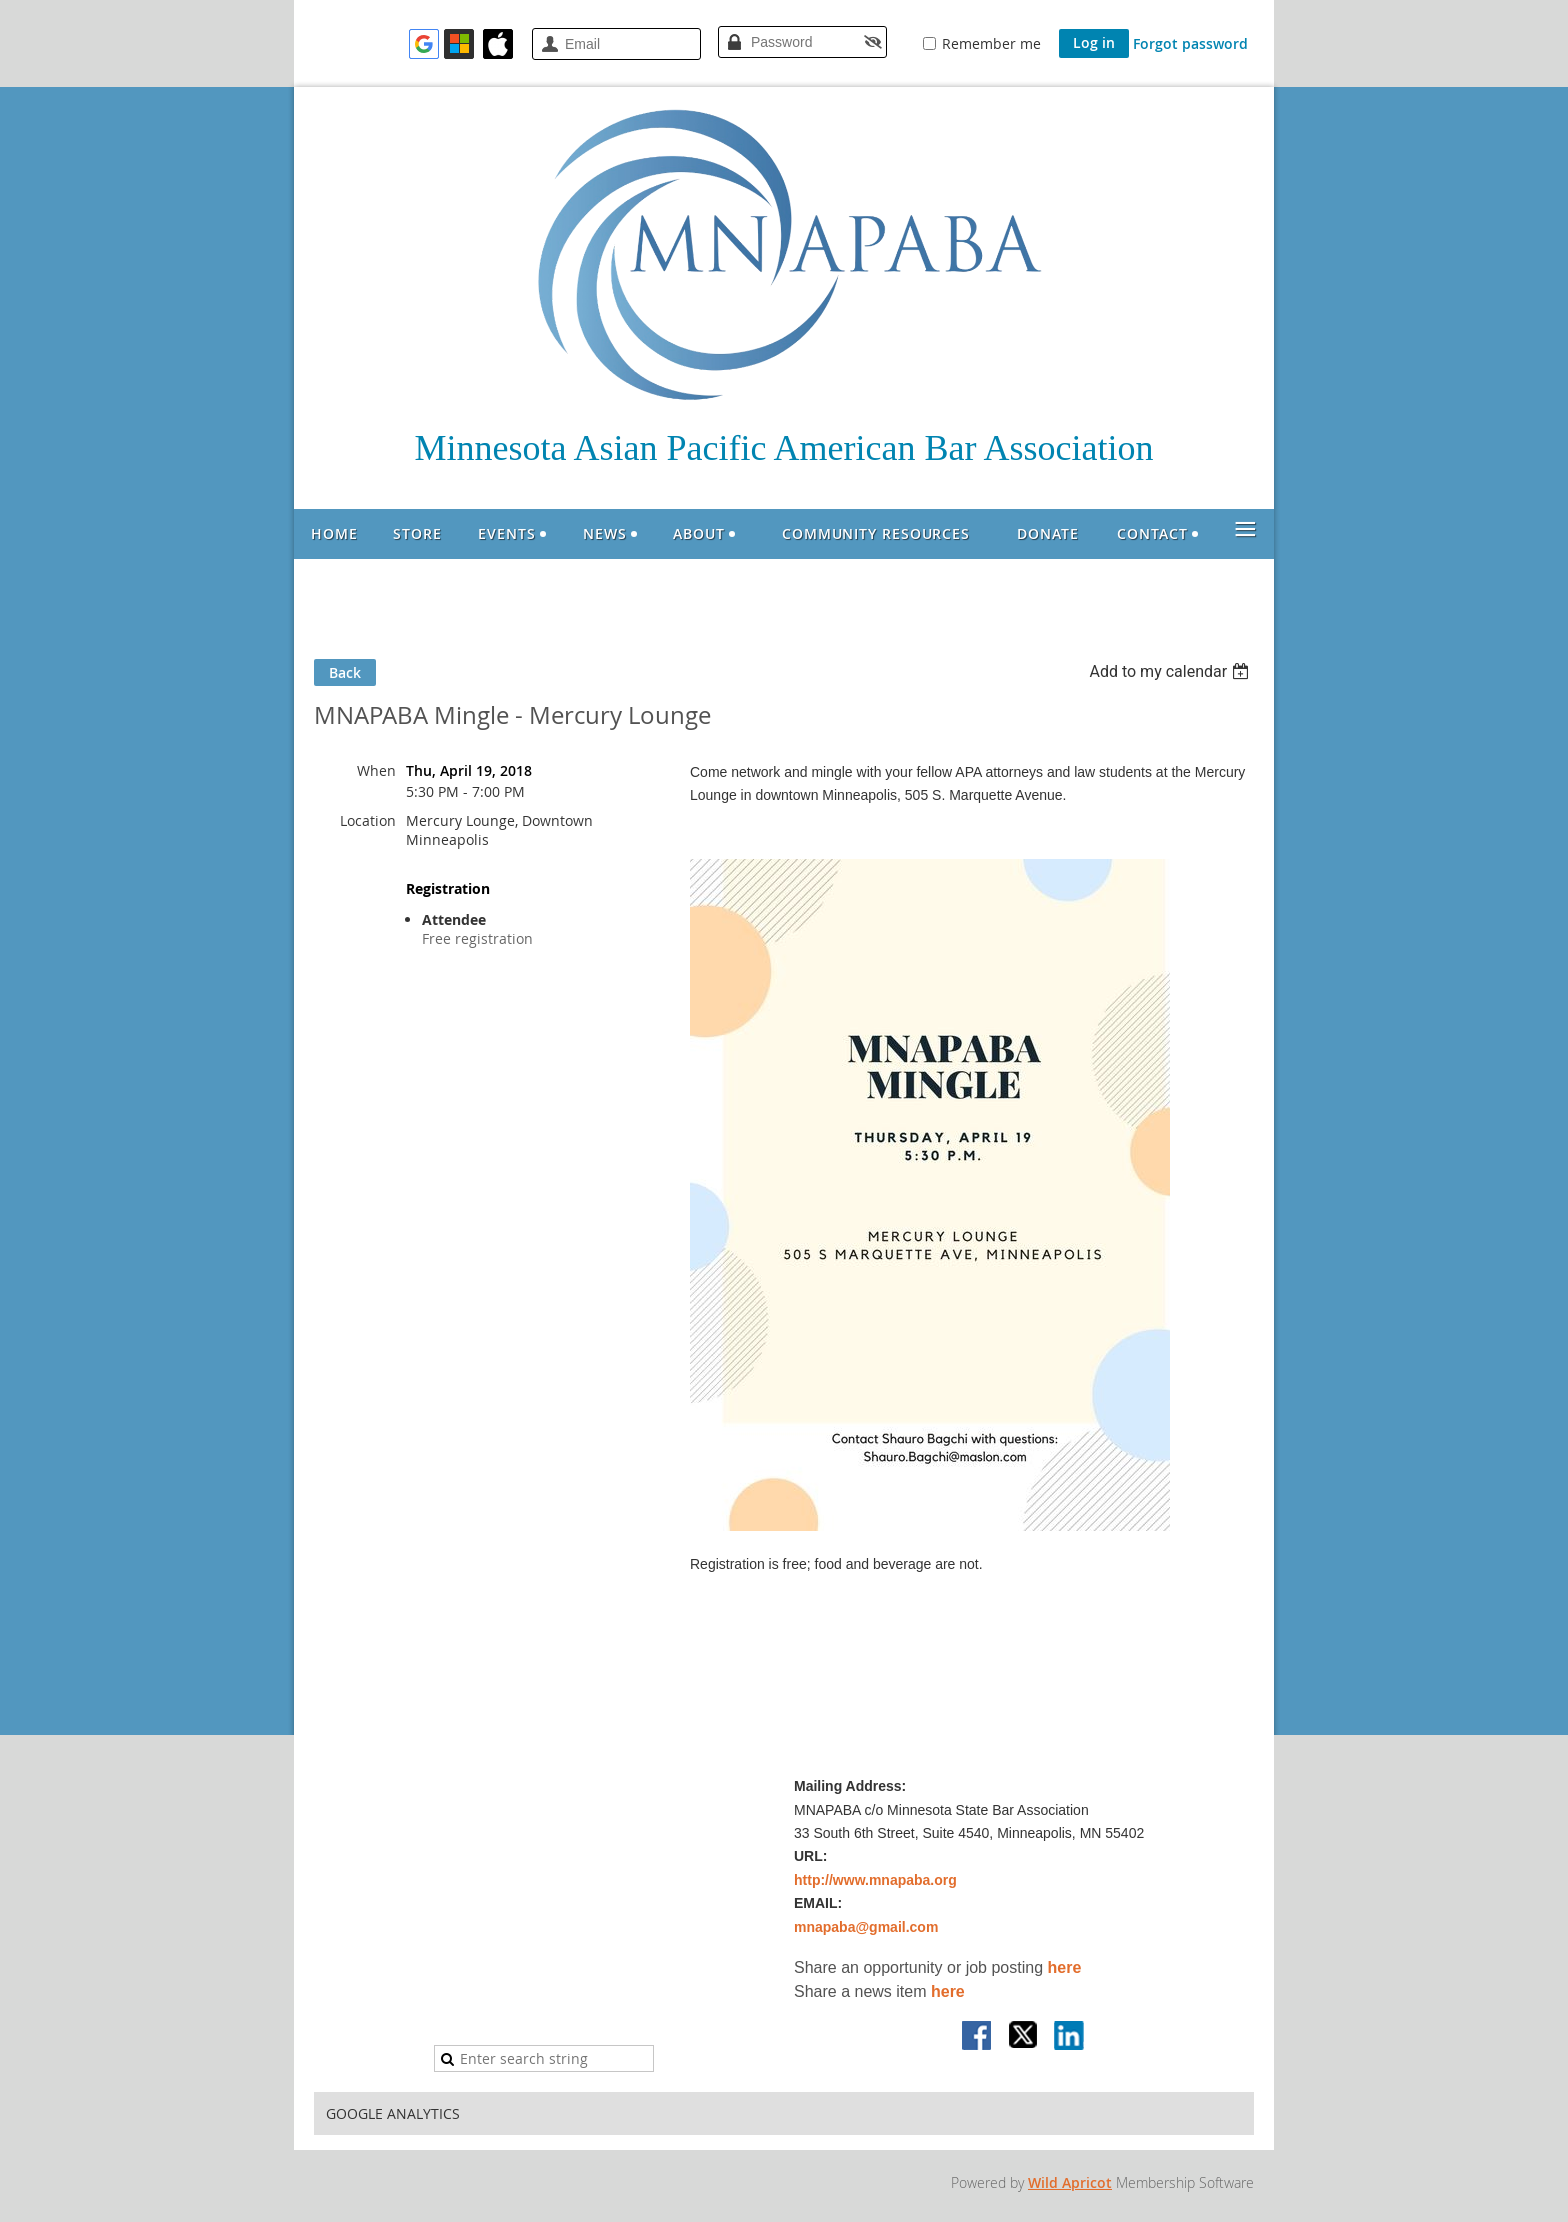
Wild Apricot (1070, 2182)
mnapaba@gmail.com (866, 1927)
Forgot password (1190, 43)
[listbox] (1171, 671)
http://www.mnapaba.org (875, 1880)
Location (368, 820)
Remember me (991, 43)
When (376, 770)
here (1065, 1967)
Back (345, 672)
